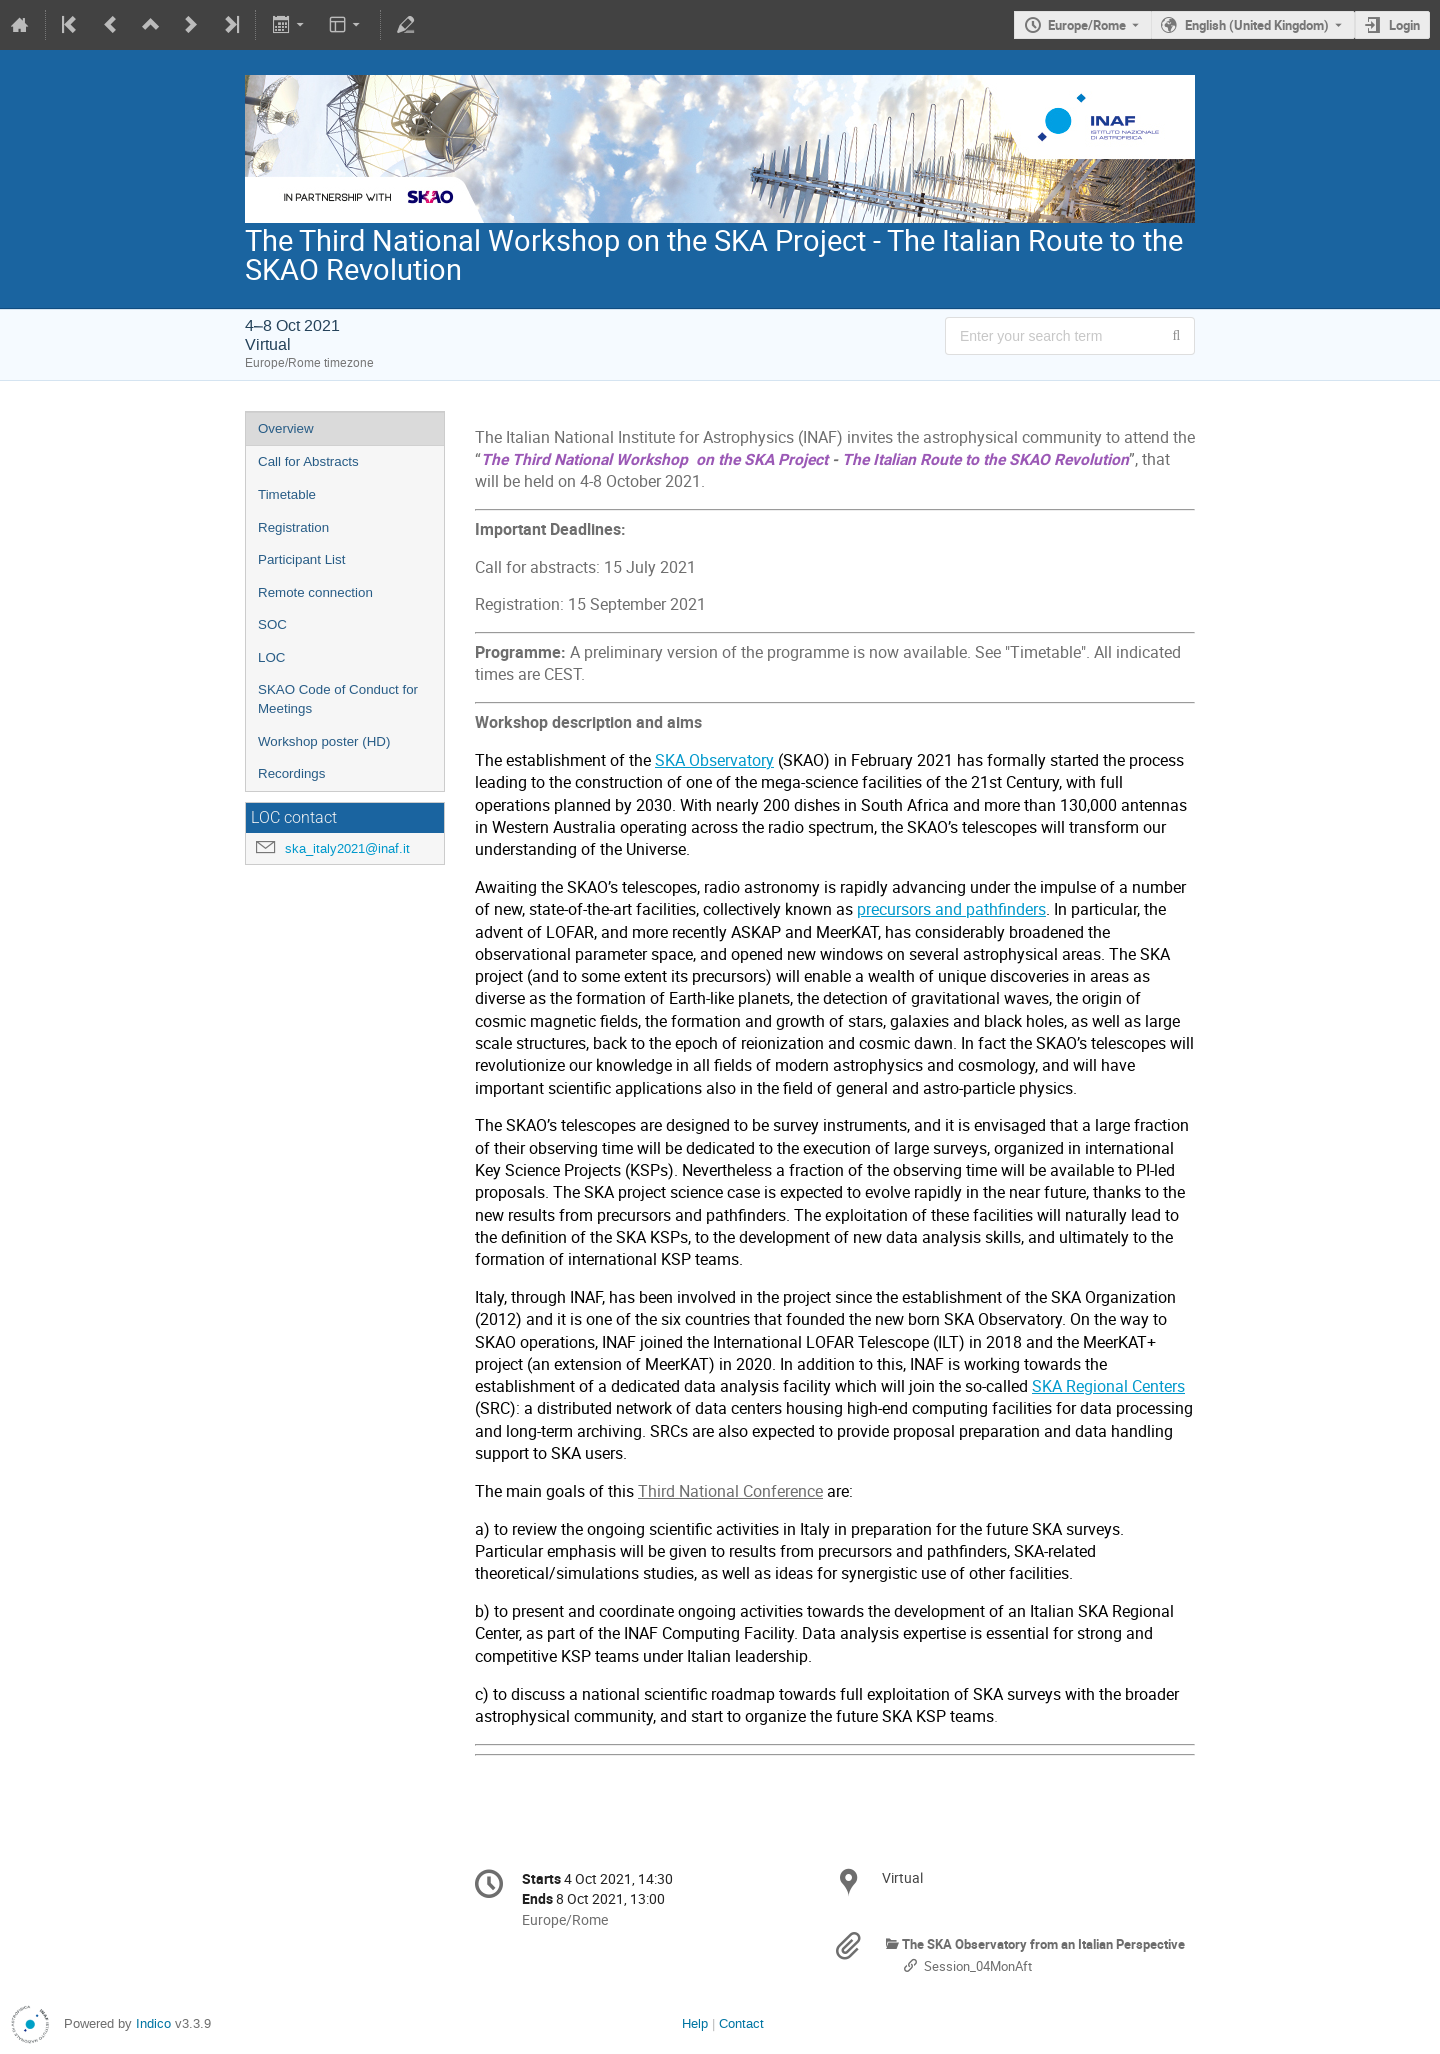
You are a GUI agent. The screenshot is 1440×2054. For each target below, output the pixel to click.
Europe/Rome (1087, 25)
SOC (272, 624)
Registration (293, 527)
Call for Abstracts (308, 461)
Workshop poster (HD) (324, 741)
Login (1404, 25)
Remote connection (315, 592)
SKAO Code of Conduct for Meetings (338, 699)
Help (695, 2023)
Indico (153, 2023)
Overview (286, 428)
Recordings (291, 773)
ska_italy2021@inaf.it (347, 848)
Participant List (301, 559)
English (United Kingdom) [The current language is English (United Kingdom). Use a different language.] (1257, 25)
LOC (271, 657)
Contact (741, 2023)
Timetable (287, 494)
